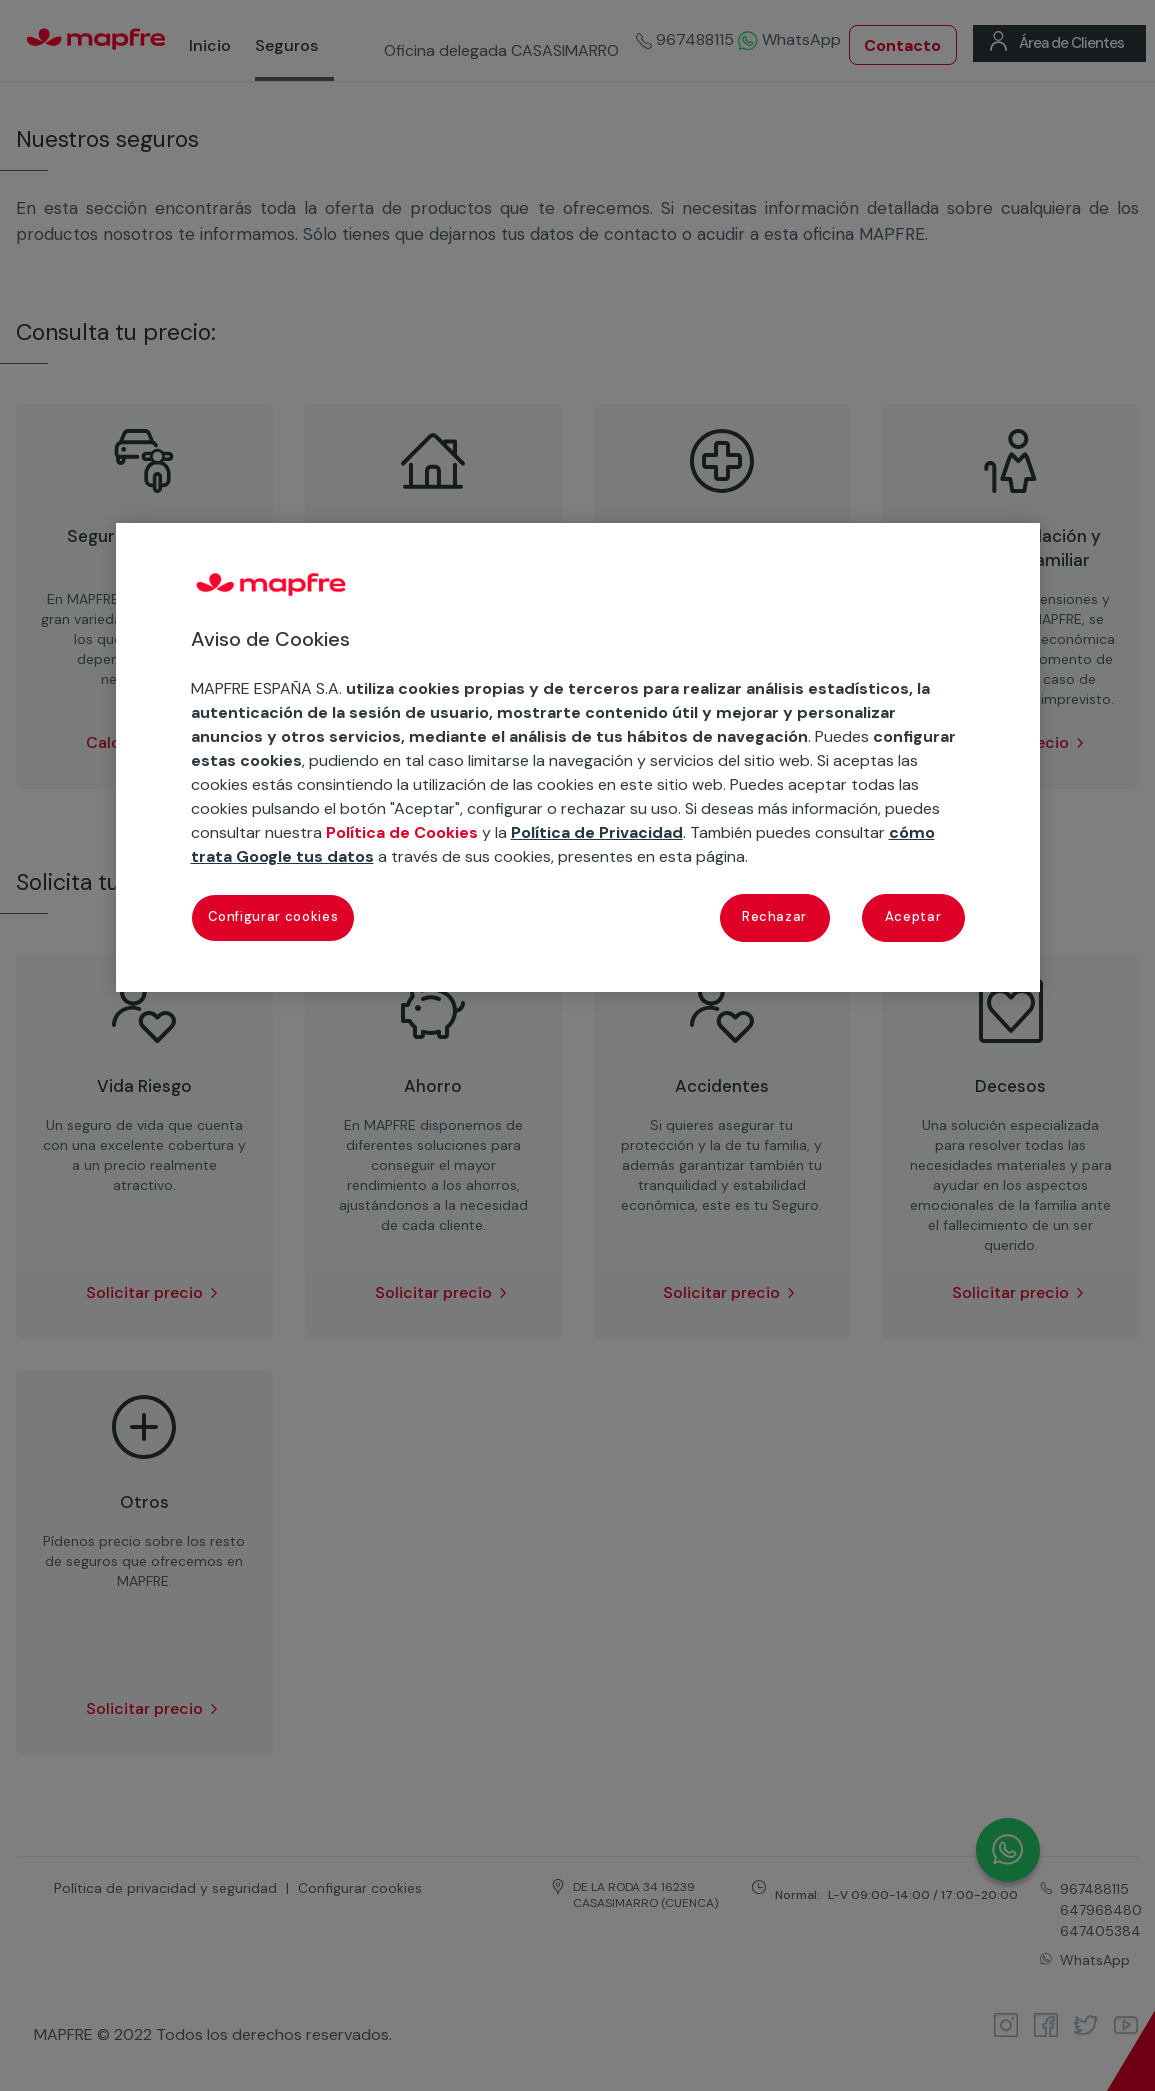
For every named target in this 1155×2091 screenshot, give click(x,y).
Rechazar (774, 916)
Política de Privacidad (597, 832)
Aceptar (913, 916)
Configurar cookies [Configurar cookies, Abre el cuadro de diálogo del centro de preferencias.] (273, 916)
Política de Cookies (402, 832)
